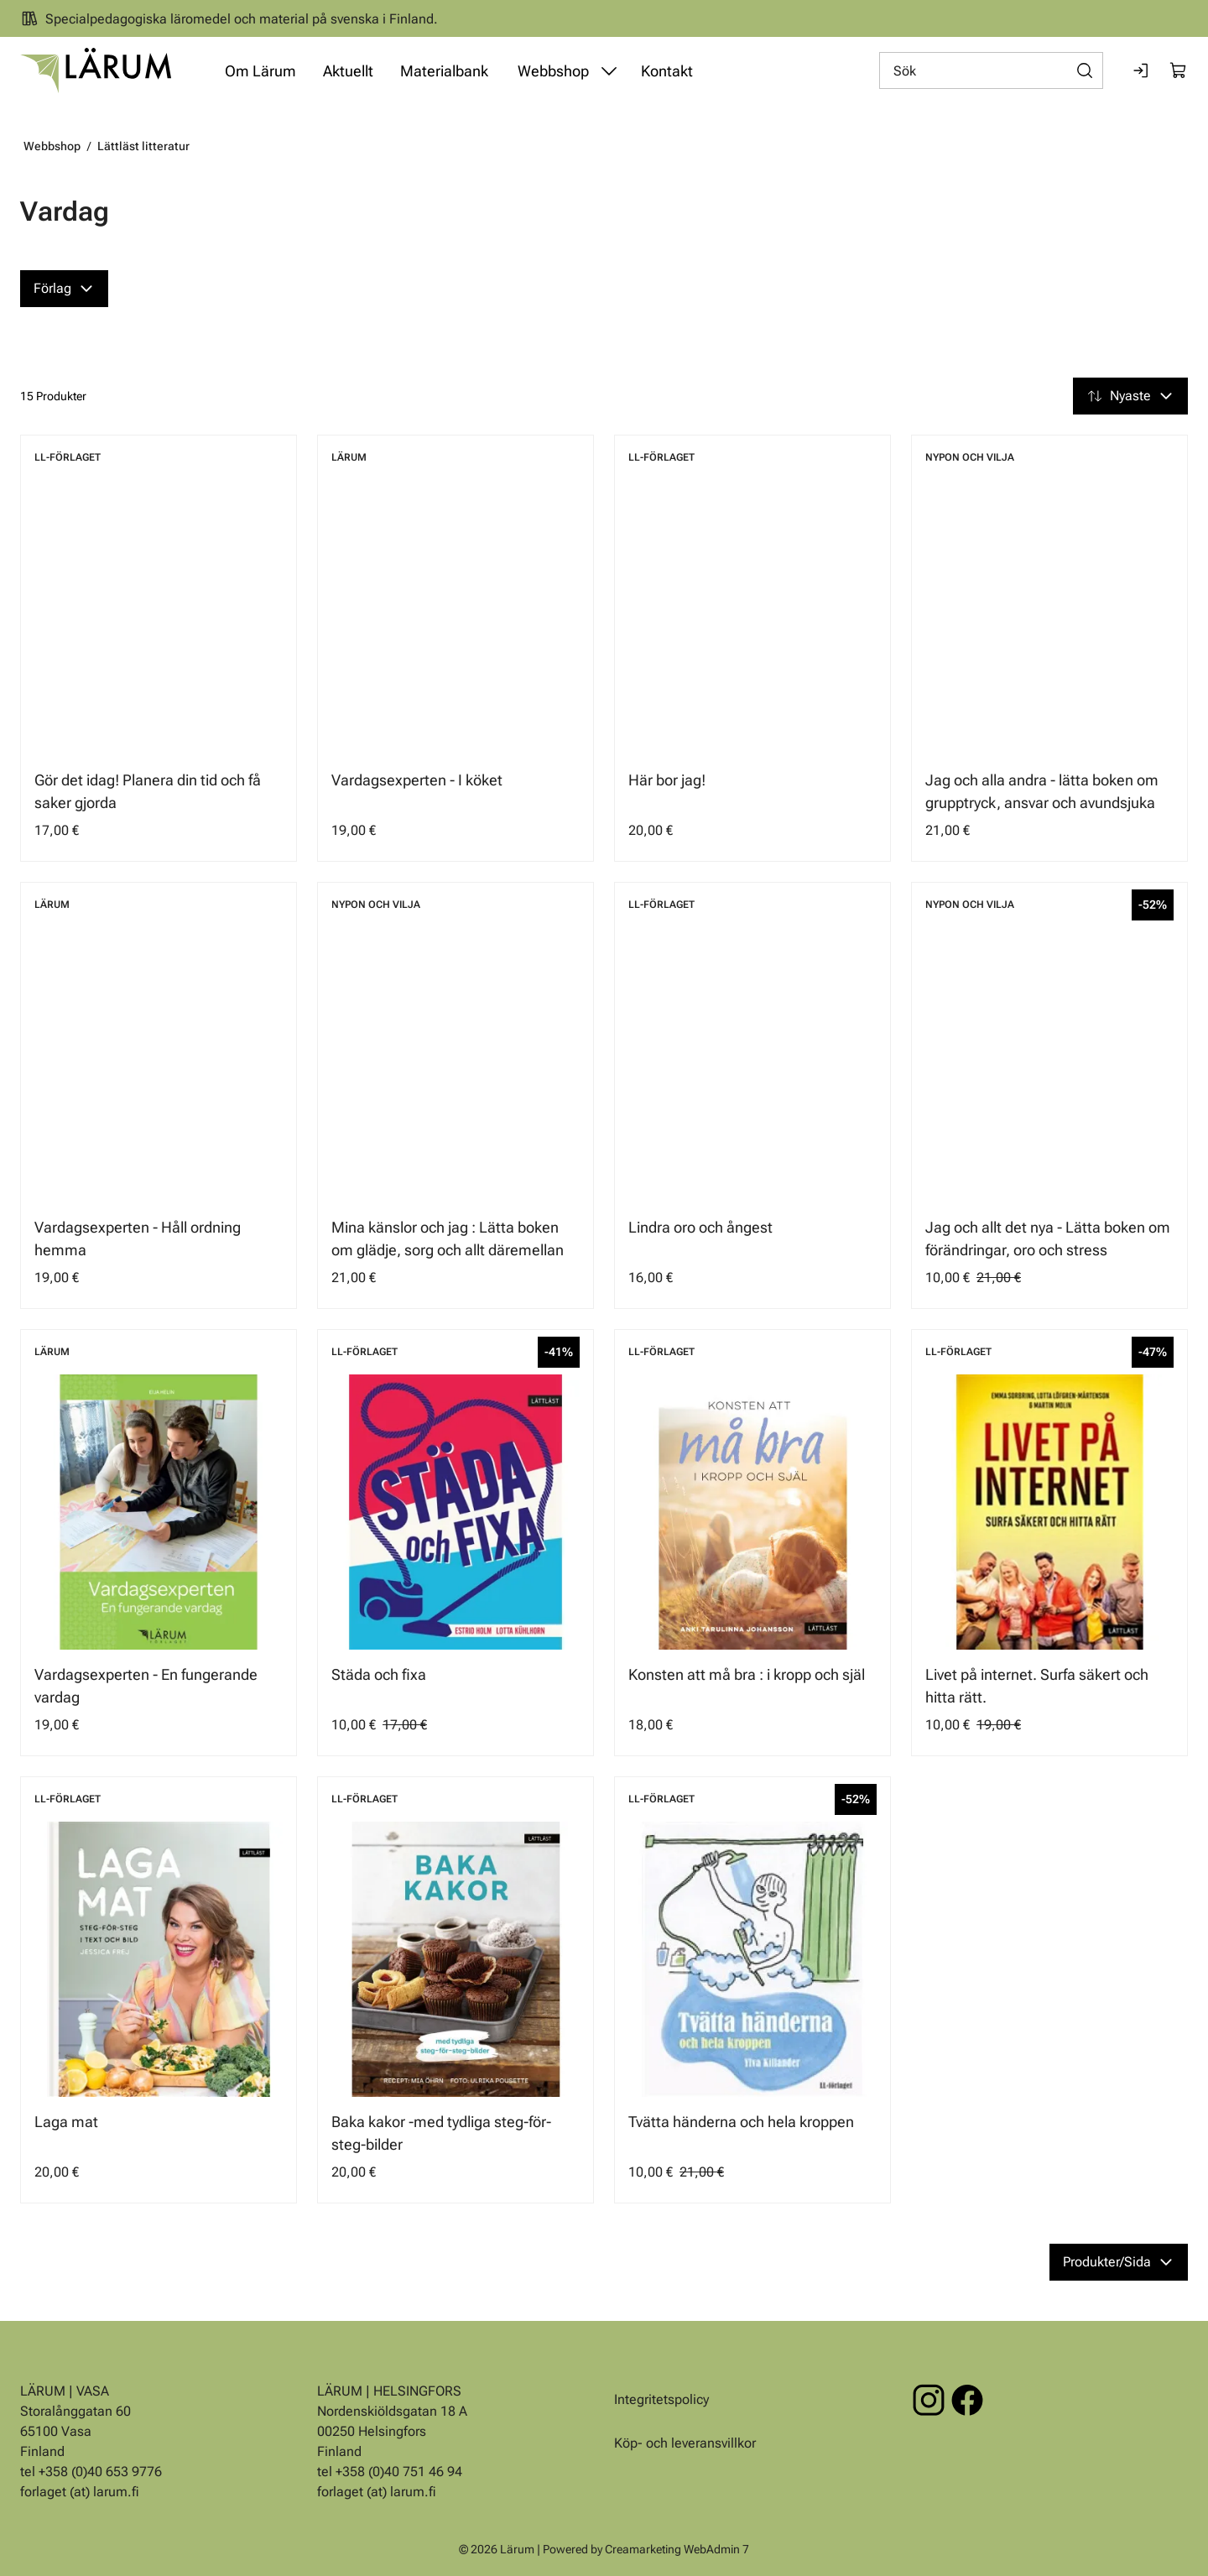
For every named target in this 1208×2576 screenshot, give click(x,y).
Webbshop (52, 146)
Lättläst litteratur (143, 146)
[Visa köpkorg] (1178, 70)
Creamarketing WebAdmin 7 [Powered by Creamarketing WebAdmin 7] (677, 2549)
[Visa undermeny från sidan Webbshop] (609, 70)
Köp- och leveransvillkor (685, 2443)
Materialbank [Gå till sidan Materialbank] (444, 71)
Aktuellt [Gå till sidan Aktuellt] (348, 71)
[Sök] (991, 70)
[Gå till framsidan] (95, 70)
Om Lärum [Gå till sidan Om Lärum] (260, 71)
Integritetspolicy (661, 2399)
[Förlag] (64, 288)
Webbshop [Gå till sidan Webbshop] (553, 71)
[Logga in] (1141, 70)
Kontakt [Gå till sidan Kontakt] (667, 71)
